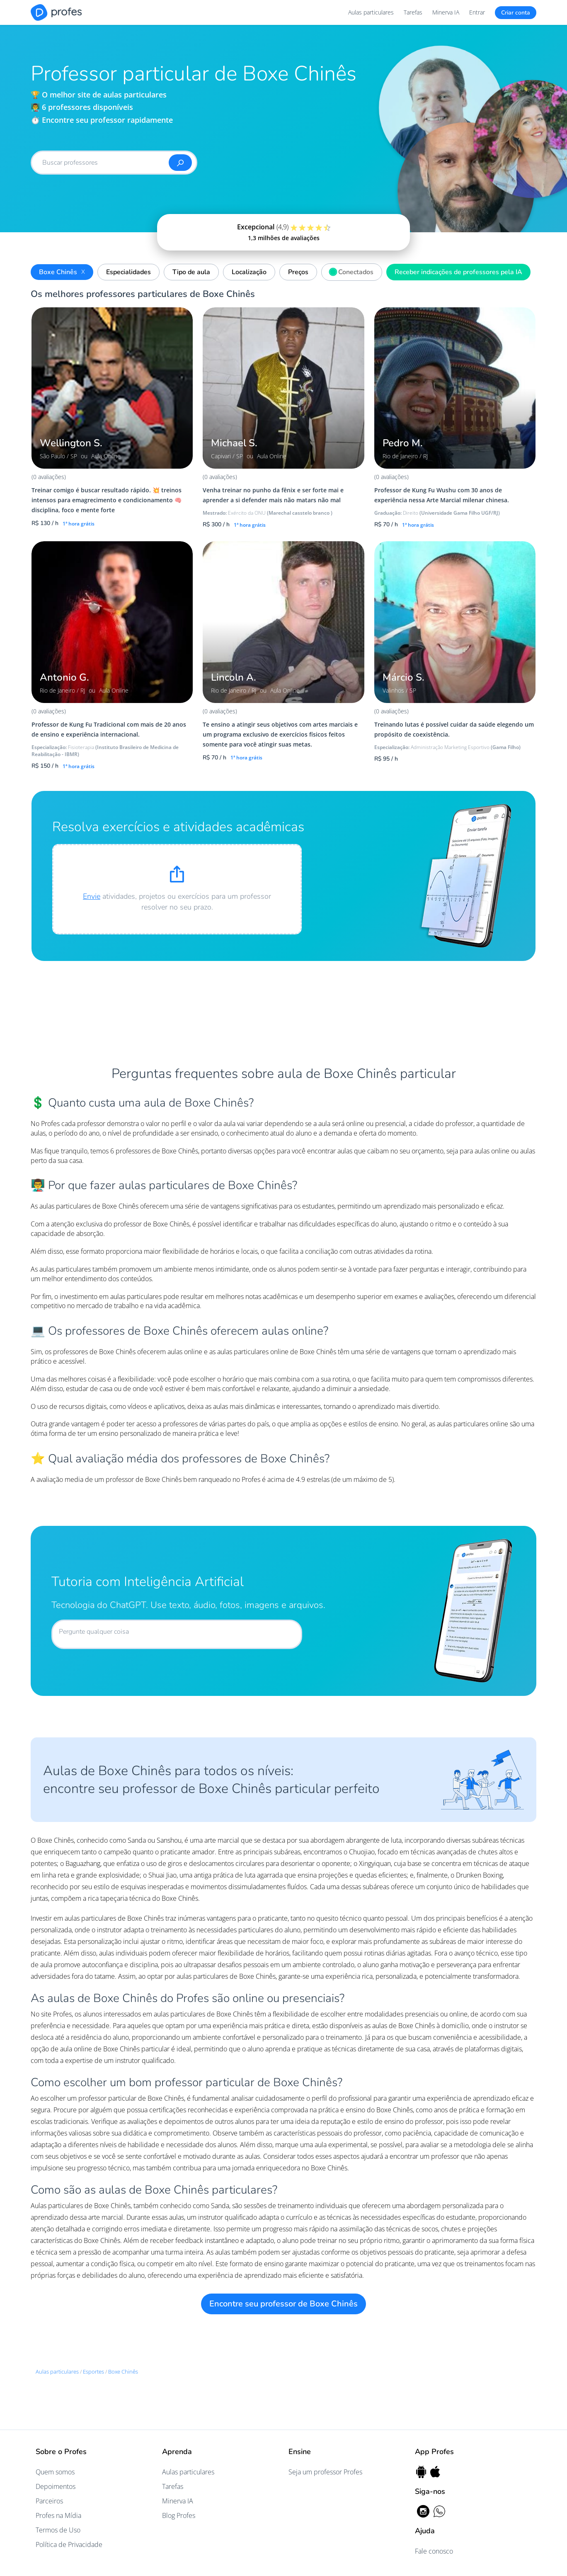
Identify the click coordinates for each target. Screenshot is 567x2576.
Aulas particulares (371, 12)
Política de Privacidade (69, 2544)
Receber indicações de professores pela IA (458, 272)
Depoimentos (55, 2486)
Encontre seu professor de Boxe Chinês (283, 2303)
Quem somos (55, 2471)
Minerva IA (445, 12)
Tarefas (413, 12)
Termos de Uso (58, 2530)
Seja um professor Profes (325, 2471)
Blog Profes (178, 2515)
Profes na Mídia (58, 2515)
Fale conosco (434, 2551)
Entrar (477, 12)
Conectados (349, 271)
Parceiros (49, 2500)
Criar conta (515, 13)
